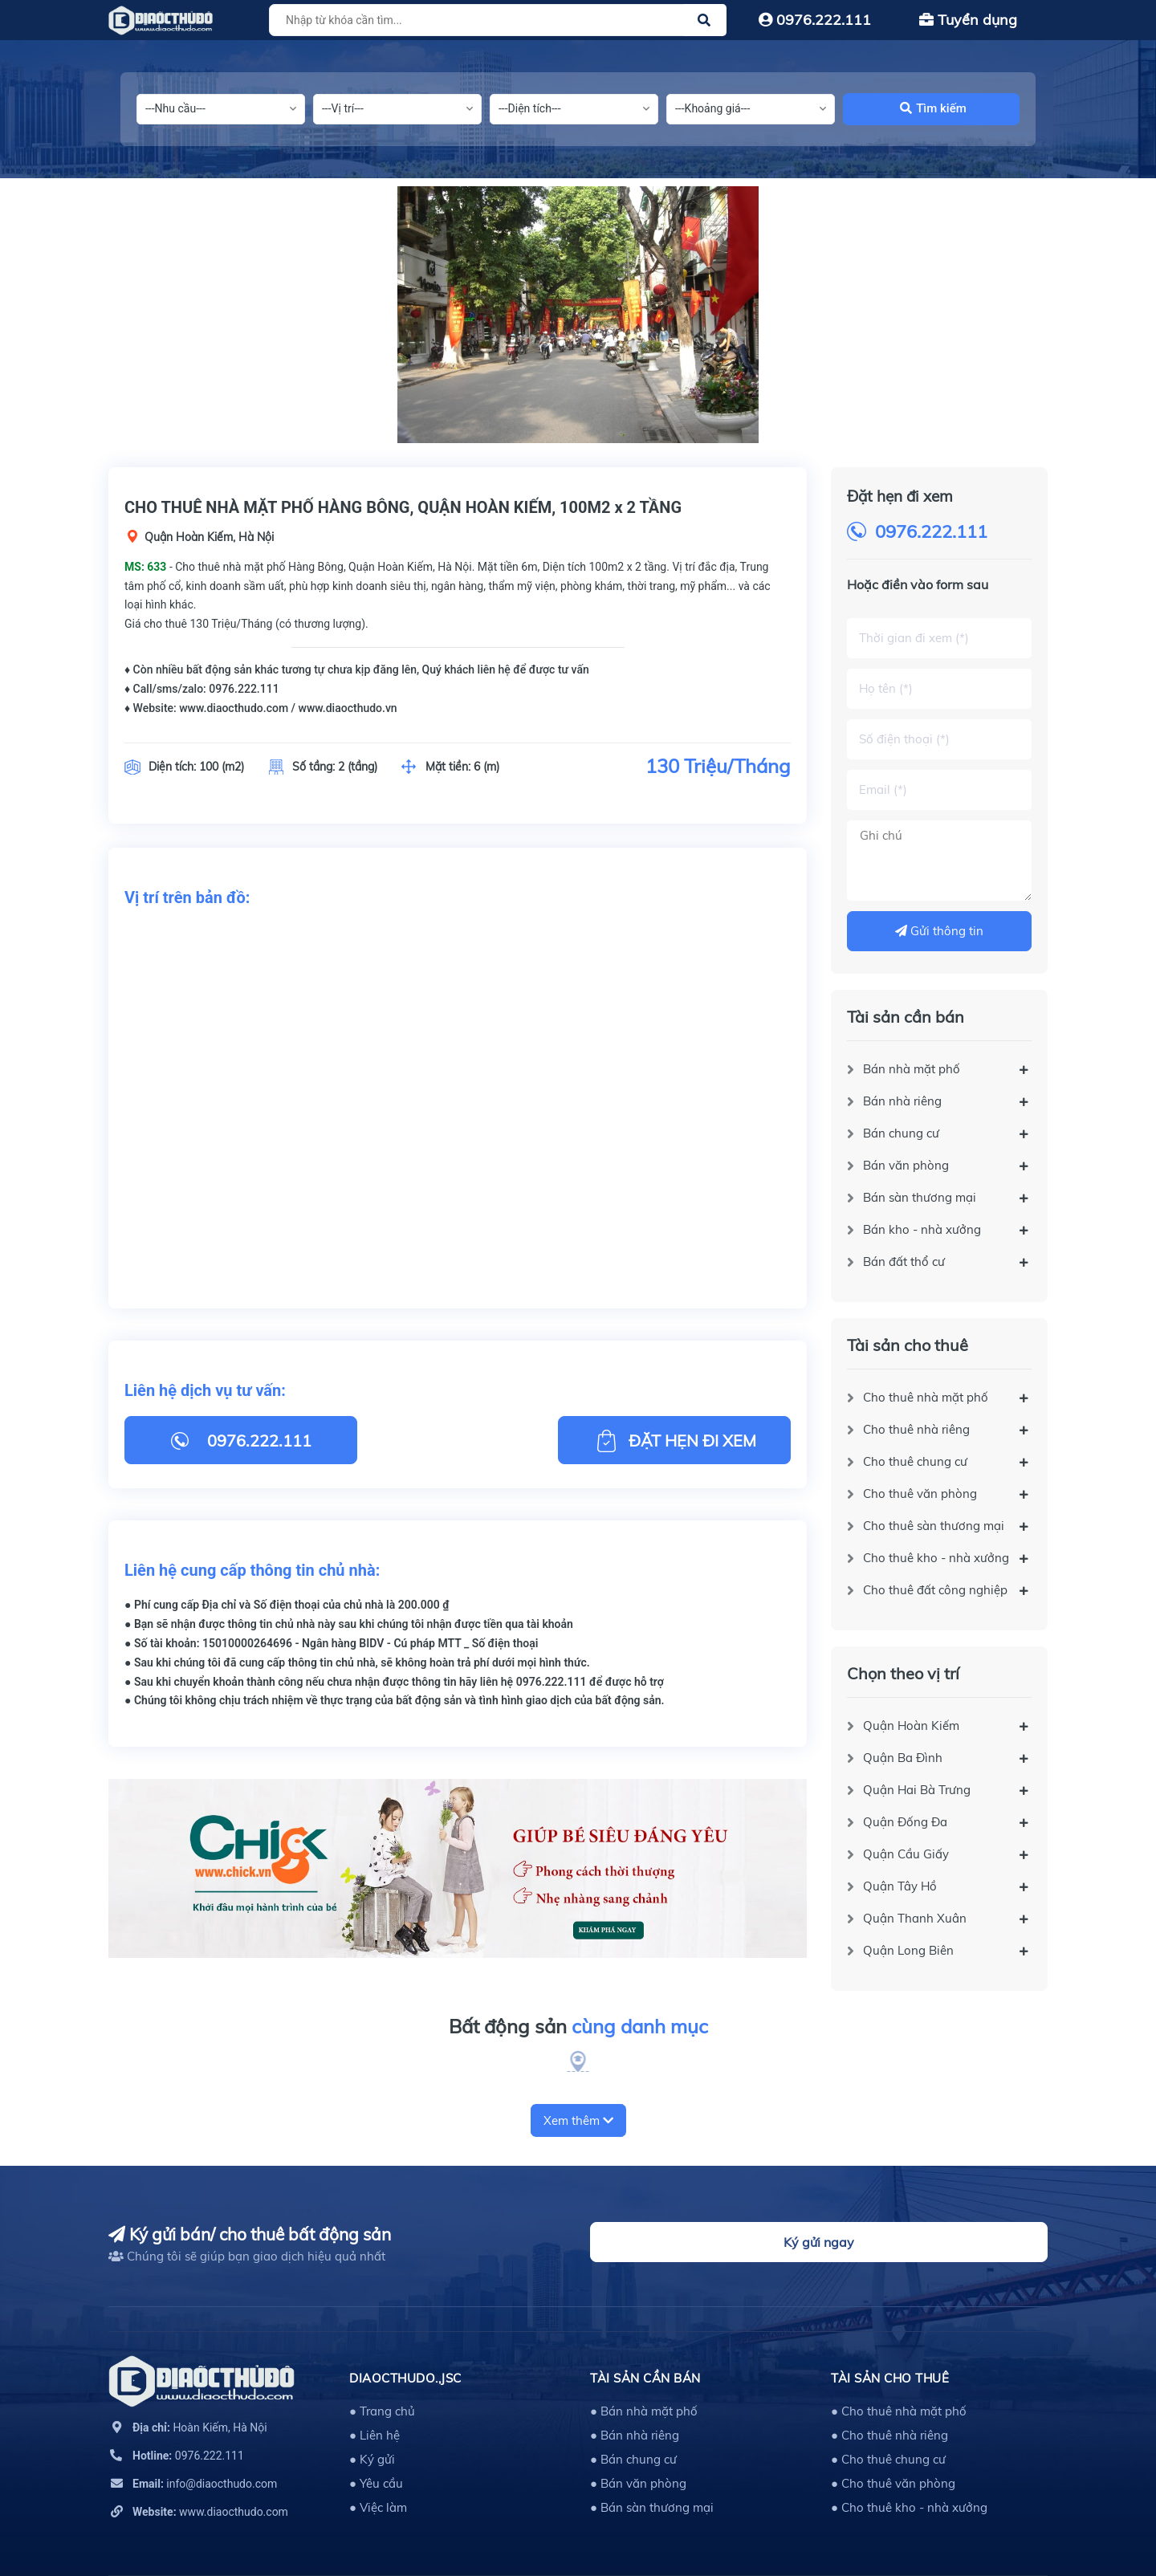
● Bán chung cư (633, 2459)
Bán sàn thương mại (919, 1197)
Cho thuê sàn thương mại (933, 1525)
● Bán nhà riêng (634, 2435)
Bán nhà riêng (902, 1101)
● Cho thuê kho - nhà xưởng (909, 2507)
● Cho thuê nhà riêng (889, 2435)
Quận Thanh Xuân (915, 1918)
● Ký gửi (372, 2459)
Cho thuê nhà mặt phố (925, 1397)
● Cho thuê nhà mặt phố (899, 2411)
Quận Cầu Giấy (906, 1854)
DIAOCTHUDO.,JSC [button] (405, 2378)
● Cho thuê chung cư (888, 2459)
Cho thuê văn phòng (920, 1493)
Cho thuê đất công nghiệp (935, 1589)
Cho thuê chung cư (915, 1461)
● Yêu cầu (376, 2483)
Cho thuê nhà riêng (916, 1429)
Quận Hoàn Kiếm (911, 1725)
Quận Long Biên (908, 1950)
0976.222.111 (815, 19)
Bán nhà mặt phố (911, 1068)
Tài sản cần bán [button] (645, 2378)
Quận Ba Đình (902, 1757)
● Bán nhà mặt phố (644, 2411)
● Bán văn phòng (638, 2483)
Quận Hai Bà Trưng (917, 1789)
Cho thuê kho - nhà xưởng (936, 1557)
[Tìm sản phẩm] (495, 20)
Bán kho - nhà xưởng (922, 1229)
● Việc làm (378, 2507)
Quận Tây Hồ (900, 1886)
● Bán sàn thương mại (652, 2507)
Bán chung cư (901, 1133)
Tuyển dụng (968, 19)
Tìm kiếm (933, 108)
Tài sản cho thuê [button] (890, 2378)
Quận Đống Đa (905, 1821)
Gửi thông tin (939, 930)
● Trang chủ (382, 2411)
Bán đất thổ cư (904, 1261)
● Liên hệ (374, 2435)
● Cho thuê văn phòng (893, 2483)
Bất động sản (578, 2027)
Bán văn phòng (906, 1165)
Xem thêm (578, 2120)
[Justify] (704, 20)
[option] (578, 314)
